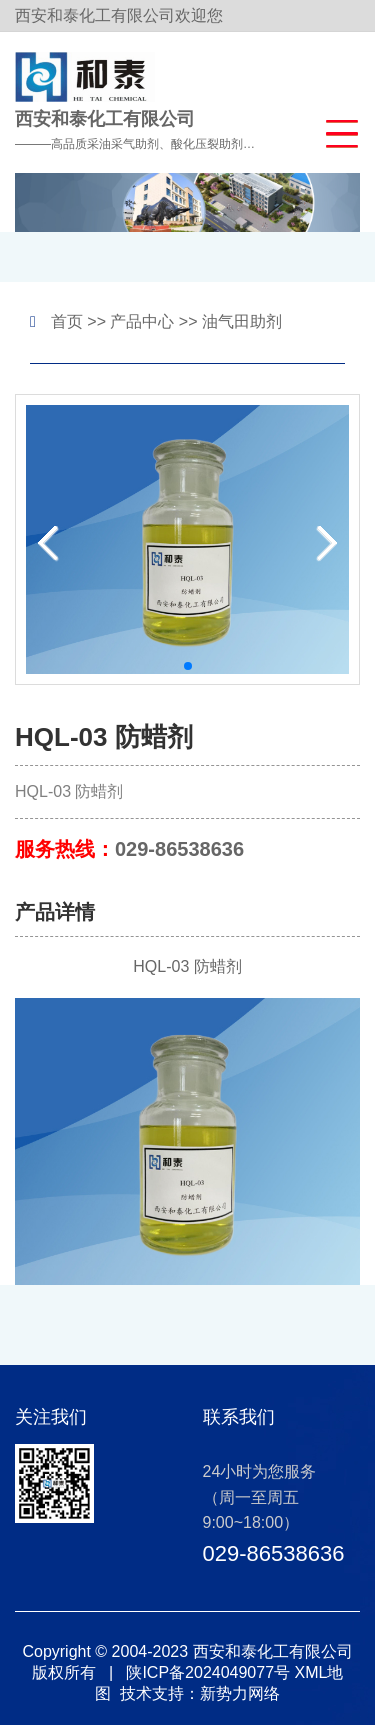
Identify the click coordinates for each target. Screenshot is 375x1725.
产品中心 (142, 321)
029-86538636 (179, 849)
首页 (67, 321)
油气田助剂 (242, 321)
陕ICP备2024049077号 (208, 1672)
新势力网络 (240, 1693)
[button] (338, 132)
